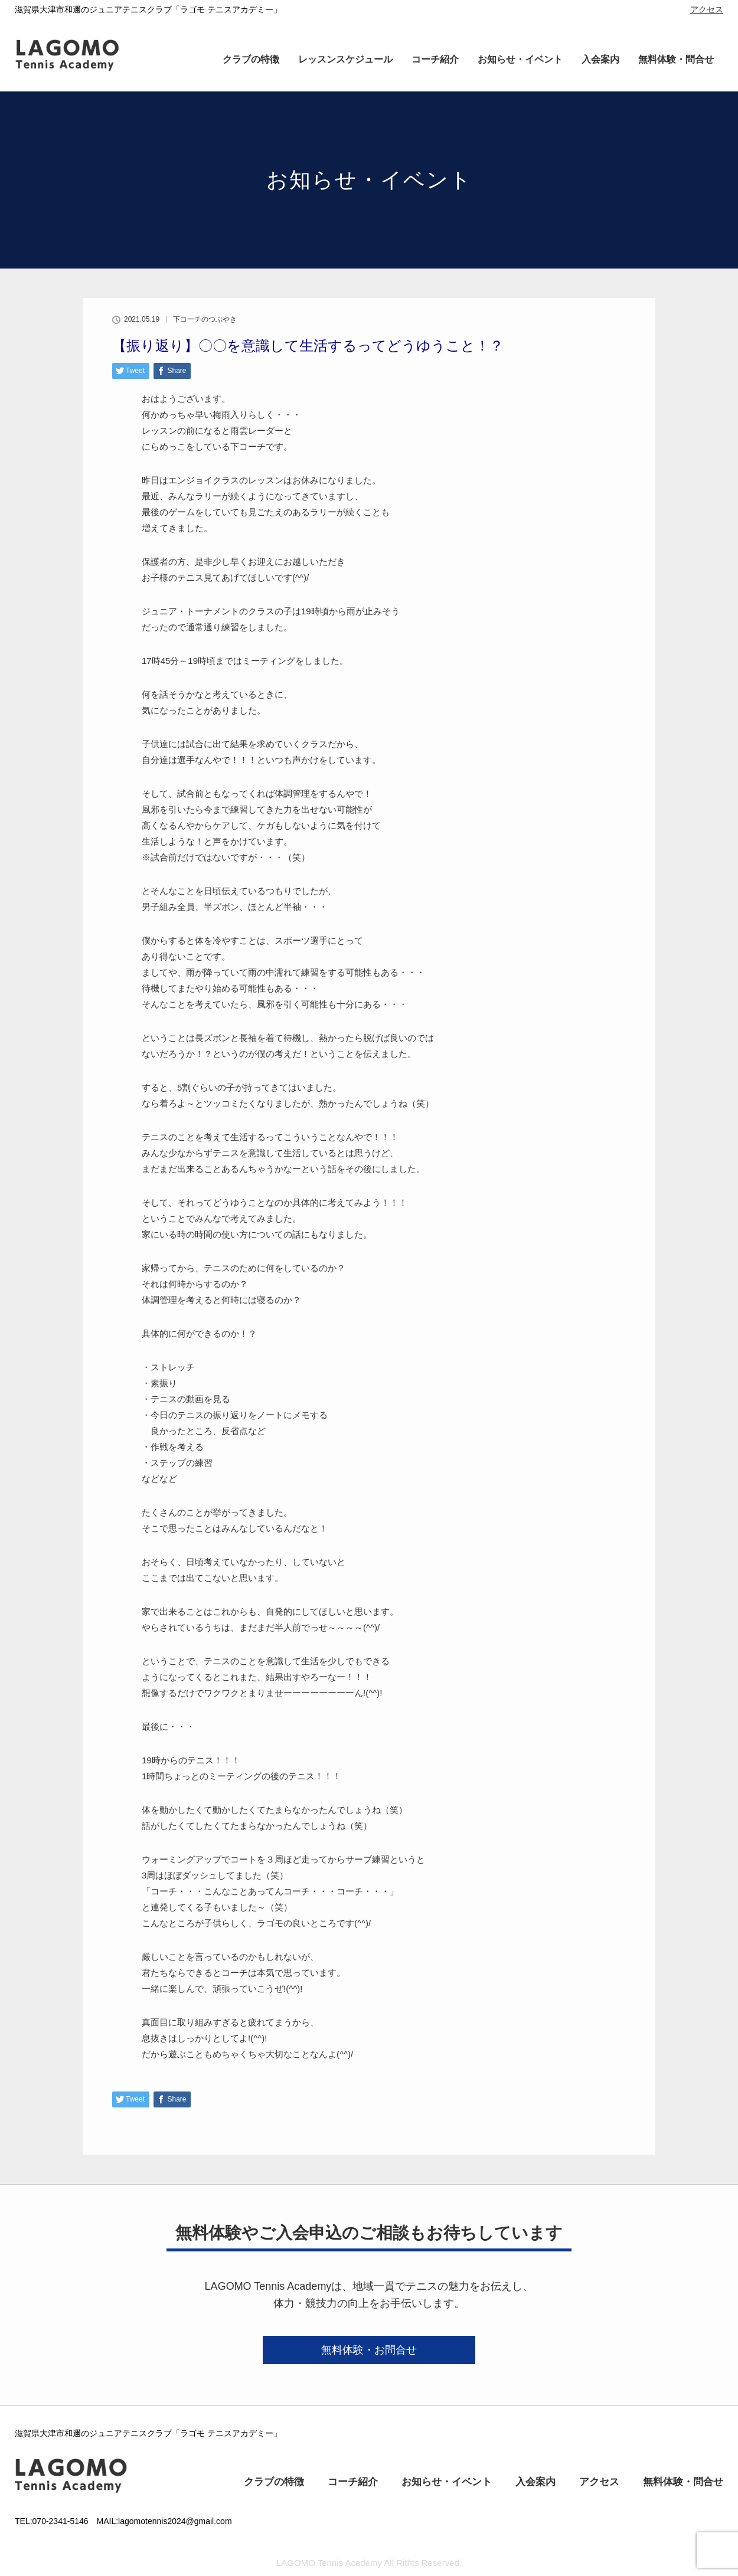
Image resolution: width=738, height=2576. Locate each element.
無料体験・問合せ (676, 59)
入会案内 (600, 59)
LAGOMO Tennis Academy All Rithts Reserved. (369, 2563)
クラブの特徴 (251, 59)
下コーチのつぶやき (205, 319)
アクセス (706, 9)
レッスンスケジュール (345, 59)
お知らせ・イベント (520, 59)
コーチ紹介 (435, 59)
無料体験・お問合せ (369, 2350)
